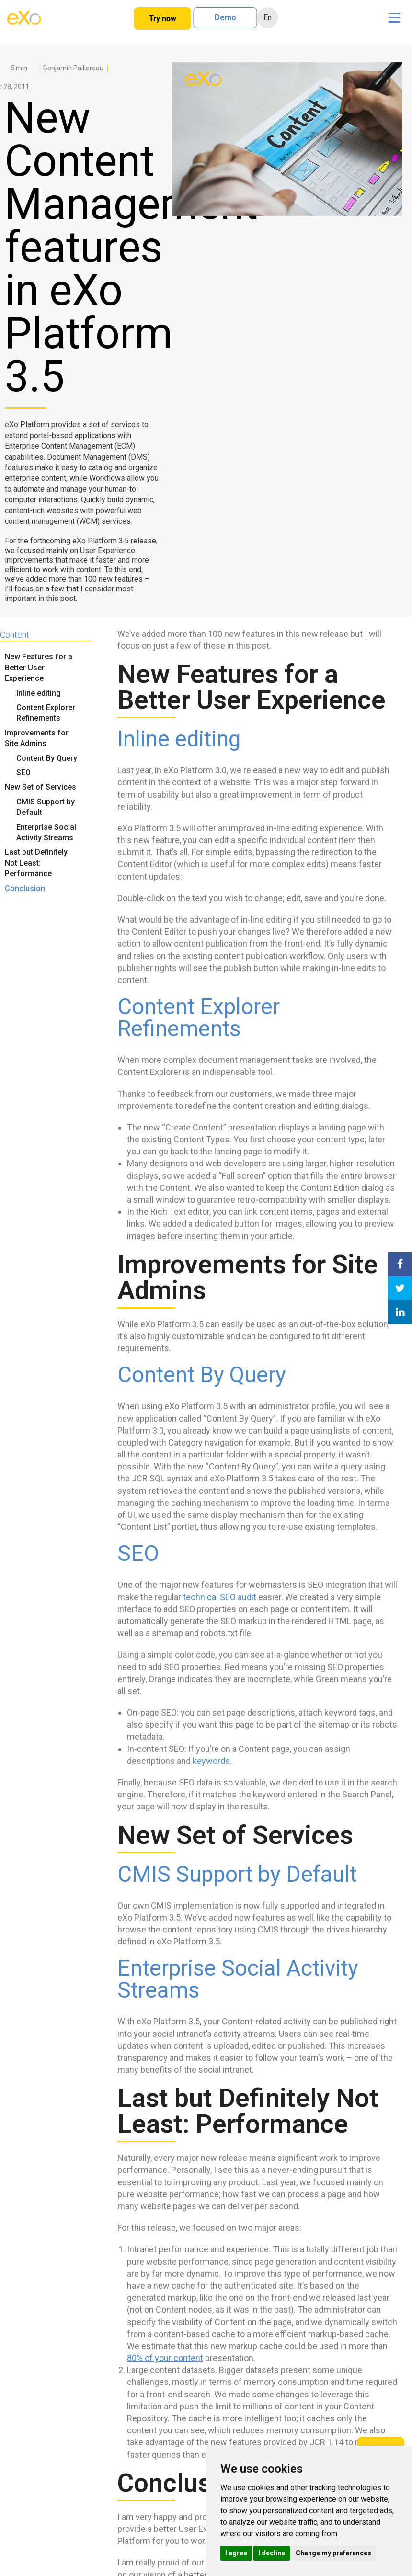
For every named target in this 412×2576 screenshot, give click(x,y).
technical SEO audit (219, 1597)
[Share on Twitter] (400, 1288)
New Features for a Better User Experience (38, 667)
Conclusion (25, 888)
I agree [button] (236, 2553)
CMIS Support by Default (45, 807)
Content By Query (46, 758)
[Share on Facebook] (400, 1264)
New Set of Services (40, 786)
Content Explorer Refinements (45, 713)
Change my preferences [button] (333, 2553)
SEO (23, 772)
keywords (211, 1761)
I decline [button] (271, 2553)
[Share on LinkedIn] (400, 1312)
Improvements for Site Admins (37, 738)
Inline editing (38, 693)
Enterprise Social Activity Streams (46, 832)
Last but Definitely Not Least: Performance (36, 862)
